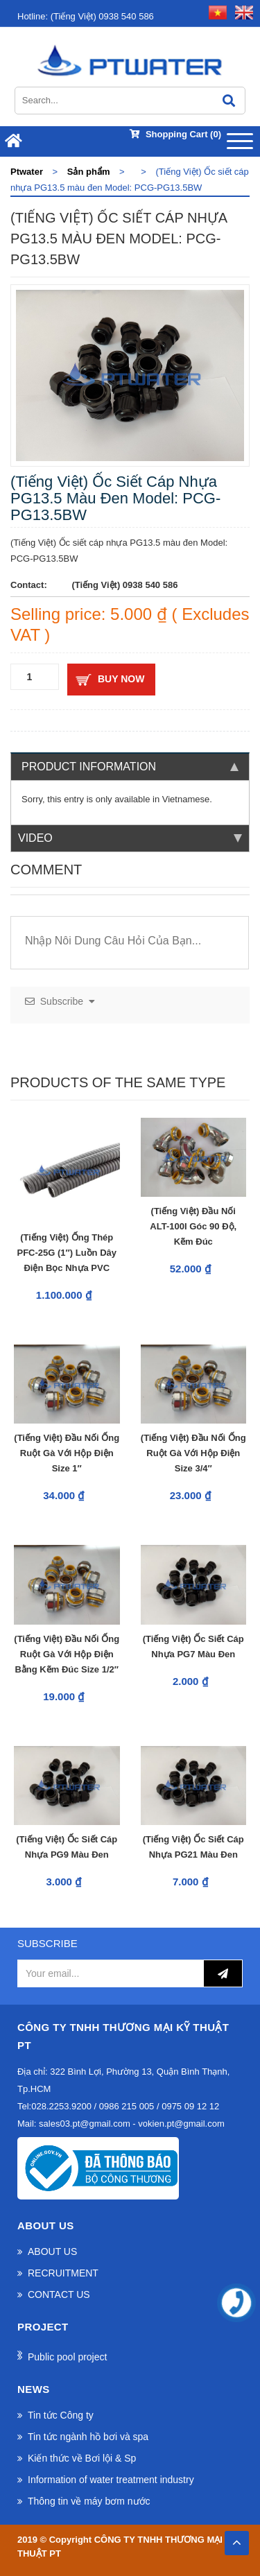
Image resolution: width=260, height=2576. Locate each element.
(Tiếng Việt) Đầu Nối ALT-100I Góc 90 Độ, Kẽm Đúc (193, 1226)
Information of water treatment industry (111, 2479)
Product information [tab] (130, 766)
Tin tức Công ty (61, 2415)
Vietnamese (185, 799)
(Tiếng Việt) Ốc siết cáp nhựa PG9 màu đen (66, 1847)
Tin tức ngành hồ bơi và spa (88, 2436)
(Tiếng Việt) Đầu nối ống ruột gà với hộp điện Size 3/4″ (193, 1453)
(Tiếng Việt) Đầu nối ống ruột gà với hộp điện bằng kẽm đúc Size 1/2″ (66, 1654)
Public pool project (67, 2356)
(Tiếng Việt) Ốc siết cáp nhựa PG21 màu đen (193, 1847)
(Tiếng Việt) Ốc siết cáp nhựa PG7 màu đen (193, 1646)
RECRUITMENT (63, 2273)
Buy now (121, 678)
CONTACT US (59, 2294)
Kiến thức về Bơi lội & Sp (82, 2458)
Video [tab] (130, 838)
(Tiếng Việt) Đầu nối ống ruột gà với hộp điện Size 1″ (66, 1453)
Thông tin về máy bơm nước (89, 2501)
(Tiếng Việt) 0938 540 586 (85, 16)
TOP (236, 2538)
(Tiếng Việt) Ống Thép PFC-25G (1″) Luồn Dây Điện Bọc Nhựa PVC (66, 1252)
